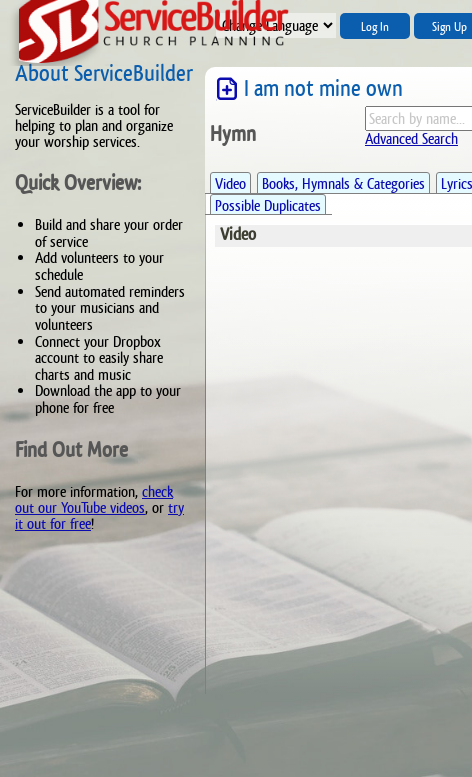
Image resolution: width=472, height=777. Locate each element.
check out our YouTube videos (94, 499)
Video (230, 183)
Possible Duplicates (268, 205)
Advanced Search (411, 138)
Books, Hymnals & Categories (343, 183)
